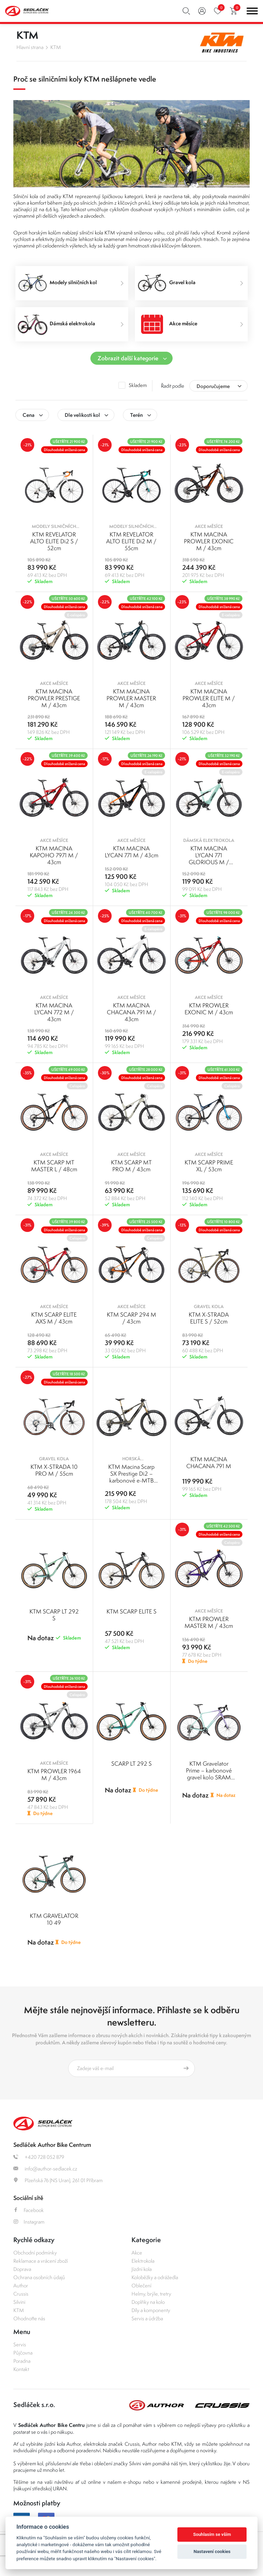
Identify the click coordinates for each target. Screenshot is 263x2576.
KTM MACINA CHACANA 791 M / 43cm (131, 1012)
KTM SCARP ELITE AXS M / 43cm (54, 1318)
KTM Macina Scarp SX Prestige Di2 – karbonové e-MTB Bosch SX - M (131, 1477)
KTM (55, 47)
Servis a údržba (147, 2318)
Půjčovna (23, 2352)
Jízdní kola (142, 2269)
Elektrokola (143, 2261)
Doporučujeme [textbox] (213, 386)
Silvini (19, 2302)
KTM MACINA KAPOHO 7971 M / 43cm (54, 855)
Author (20, 2285)
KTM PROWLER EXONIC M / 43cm (209, 1009)
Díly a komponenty (151, 2310)
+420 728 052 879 (38, 2157)
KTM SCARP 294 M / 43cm (131, 1318)
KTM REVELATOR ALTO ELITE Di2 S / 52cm (54, 541)
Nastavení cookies (211, 2551)
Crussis (20, 2293)
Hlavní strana (29, 47)
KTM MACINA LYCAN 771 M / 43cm (131, 852)
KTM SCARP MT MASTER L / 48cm (54, 1166)
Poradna (21, 2361)
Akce (137, 2252)
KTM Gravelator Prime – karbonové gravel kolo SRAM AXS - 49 (209, 1774)
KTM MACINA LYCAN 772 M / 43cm (54, 1012)
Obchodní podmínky (35, 2252)
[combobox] (218, 385)
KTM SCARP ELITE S (131, 1611)
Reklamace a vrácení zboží (40, 2261)
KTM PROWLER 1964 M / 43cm (54, 1774)
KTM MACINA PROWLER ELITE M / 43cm (209, 698)
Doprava (22, 2269)
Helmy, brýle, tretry (151, 2293)
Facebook (28, 2210)
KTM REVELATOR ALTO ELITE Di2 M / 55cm (131, 541)
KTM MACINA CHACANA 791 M (208, 1462)
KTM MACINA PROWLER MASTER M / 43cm (131, 698)
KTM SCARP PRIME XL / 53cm (209, 1166)
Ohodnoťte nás (29, 2318)
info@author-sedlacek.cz (45, 2168)
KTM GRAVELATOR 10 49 (54, 1919)
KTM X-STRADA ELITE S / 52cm (209, 1318)
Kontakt (21, 2369)
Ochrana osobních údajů (39, 2277)
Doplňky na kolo (148, 2302)
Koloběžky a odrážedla (155, 2277)
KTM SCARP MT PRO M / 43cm (131, 1166)
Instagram (29, 2221)
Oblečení (141, 2285)
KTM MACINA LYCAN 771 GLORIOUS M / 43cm (209, 859)
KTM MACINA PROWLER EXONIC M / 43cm (209, 541)
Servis (19, 2344)
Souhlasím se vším (212, 2534)
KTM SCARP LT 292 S (54, 1615)
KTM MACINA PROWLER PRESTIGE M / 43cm (54, 698)
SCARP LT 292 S (131, 1763)
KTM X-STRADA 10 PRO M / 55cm (54, 1470)
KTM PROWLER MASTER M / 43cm (209, 1622)
